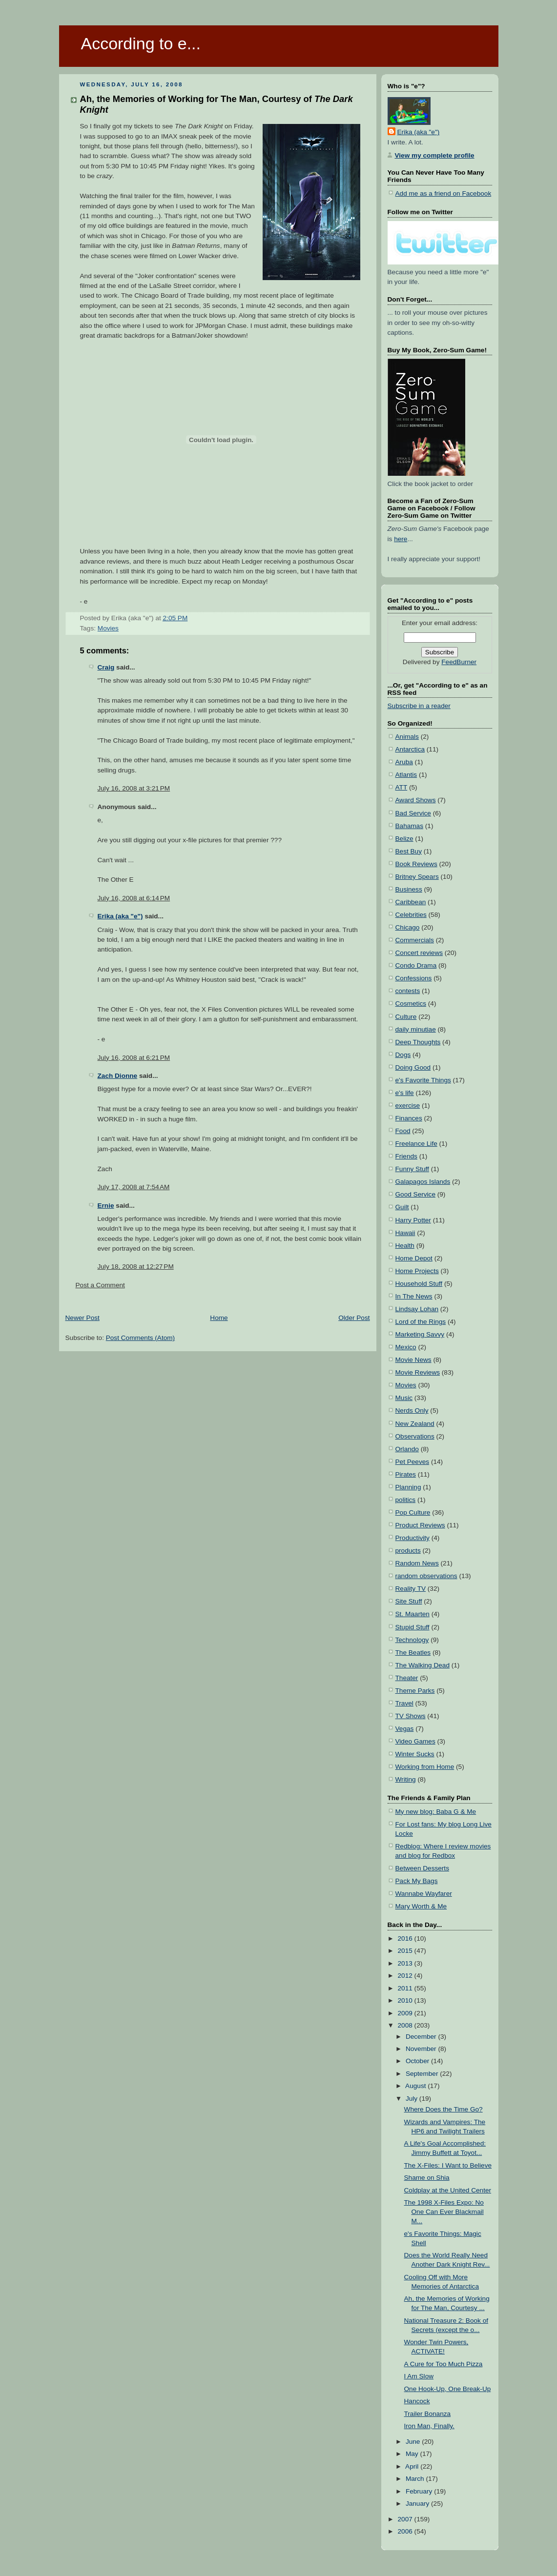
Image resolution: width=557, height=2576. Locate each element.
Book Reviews (416, 864)
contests (407, 990)
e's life (404, 1092)
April (412, 2466)
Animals (407, 736)
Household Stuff (419, 1283)
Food (403, 1131)
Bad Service (413, 813)
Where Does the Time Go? (443, 2109)
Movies (108, 628)
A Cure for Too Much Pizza (443, 2364)
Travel (404, 1703)
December (422, 2036)
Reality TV (410, 1588)
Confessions (413, 978)
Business (408, 889)
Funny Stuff (412, 1169)
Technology (412, 1639)
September (423, 2073)
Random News (417, 1563)
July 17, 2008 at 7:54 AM (134, 1187)
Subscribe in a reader (419, 706)
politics (405, 1499)
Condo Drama (416, 965)
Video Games (415, 1741)
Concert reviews (419, 952)
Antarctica (410, 749)
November (422, 2048)
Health (404, 1245)
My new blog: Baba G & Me (435, 1811)
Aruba (404, 762)
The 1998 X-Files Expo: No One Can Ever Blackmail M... (444, 2212)
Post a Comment (100, 1285)
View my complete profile (434, 155)
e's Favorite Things (423, 1080)
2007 (406, 2519)
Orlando (407, 1449)
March (416, 2478)
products (408, 1550)
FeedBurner (458, 662)
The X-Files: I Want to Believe (448, 2165)
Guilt (402, 1207)
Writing (405, 1779)
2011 (406, 1988)
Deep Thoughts (418, 1042)
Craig (106, 667)
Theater (406, 1678)
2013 (406, 1963)
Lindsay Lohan (417, 1309)
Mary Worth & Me (421, 1906)
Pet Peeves (412, 1461)
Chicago (407, 927)
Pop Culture (413, 1512)
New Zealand (414, 1423)
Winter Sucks (414, 1754)
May (413, 2453)
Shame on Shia (427, 2177)
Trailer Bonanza (427, 2413)
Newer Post (82, 1317)
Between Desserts (422, 1868)
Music (404, 1397)
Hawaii (405, 1233)
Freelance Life (416, 1143)
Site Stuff (408, 1601)
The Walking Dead (422, 1665)
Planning (408, 1487)
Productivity (412, 1538)
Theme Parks (415, 1690)
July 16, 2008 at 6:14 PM (134, 898)
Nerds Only (412, 1410)
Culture (406, 1016)
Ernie (106, 1205)
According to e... (141, 43)
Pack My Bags (416, 1881)
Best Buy (408, 851)
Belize (404, 838)
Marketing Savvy (420, 1334)
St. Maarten (412, 1614)
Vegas (404, 1728)
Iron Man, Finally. (429, 2426)
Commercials (414, 940)
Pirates (405, 1474)
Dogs (403, 1054)
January (418, 2503)
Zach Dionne (118, 1075)
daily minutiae (415, 1029)
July (412, 2098)
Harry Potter (413, 1220)
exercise (407, 1105)
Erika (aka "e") (120, 916)
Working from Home (424, 1766)
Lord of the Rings (420, 1321)
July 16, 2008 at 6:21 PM (134, 1057)
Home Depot (414, 1258)
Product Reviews (420, 1525)
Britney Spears (417, 876)
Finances (408, 1118)
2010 (406, 2000)
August (416, 2085)
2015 (406, 1950)
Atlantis (406, 774)
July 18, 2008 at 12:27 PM (136, 1266)
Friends (406, 1156)
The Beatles (413, 1652)
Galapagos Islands (423, 1181)
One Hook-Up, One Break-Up (447, 2389)
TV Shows (410, 1716)
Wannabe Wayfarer (423, 1893)
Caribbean (410, 902)
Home (218, 1317)
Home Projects (417, 1271)
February (420, 2491)
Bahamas (409, 826)
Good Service (415, 1194)
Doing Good (413, 1067)
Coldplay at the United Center (448, 2190)
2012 (406, 1975)
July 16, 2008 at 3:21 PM (134, 788)
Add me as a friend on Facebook (443, 193)
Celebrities (411, 914)
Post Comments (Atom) (140, 1337)
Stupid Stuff (412, 1627)
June (414, 2441)
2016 (406, 1938)
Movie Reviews (417, 1372)
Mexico (405, 1347)
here (400, 539)
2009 (406, 2013)
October (418, 2061)
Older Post (354, 1317)
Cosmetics (411, 1003)
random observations (426, 1576)
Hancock (417, 2401)
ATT (401, 787)
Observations (414, 1436)
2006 (406, 2531)
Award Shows (415, 800)
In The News (414, 1296)
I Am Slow (419, 2376)
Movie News (413, 1359)
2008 (406, 2025)
